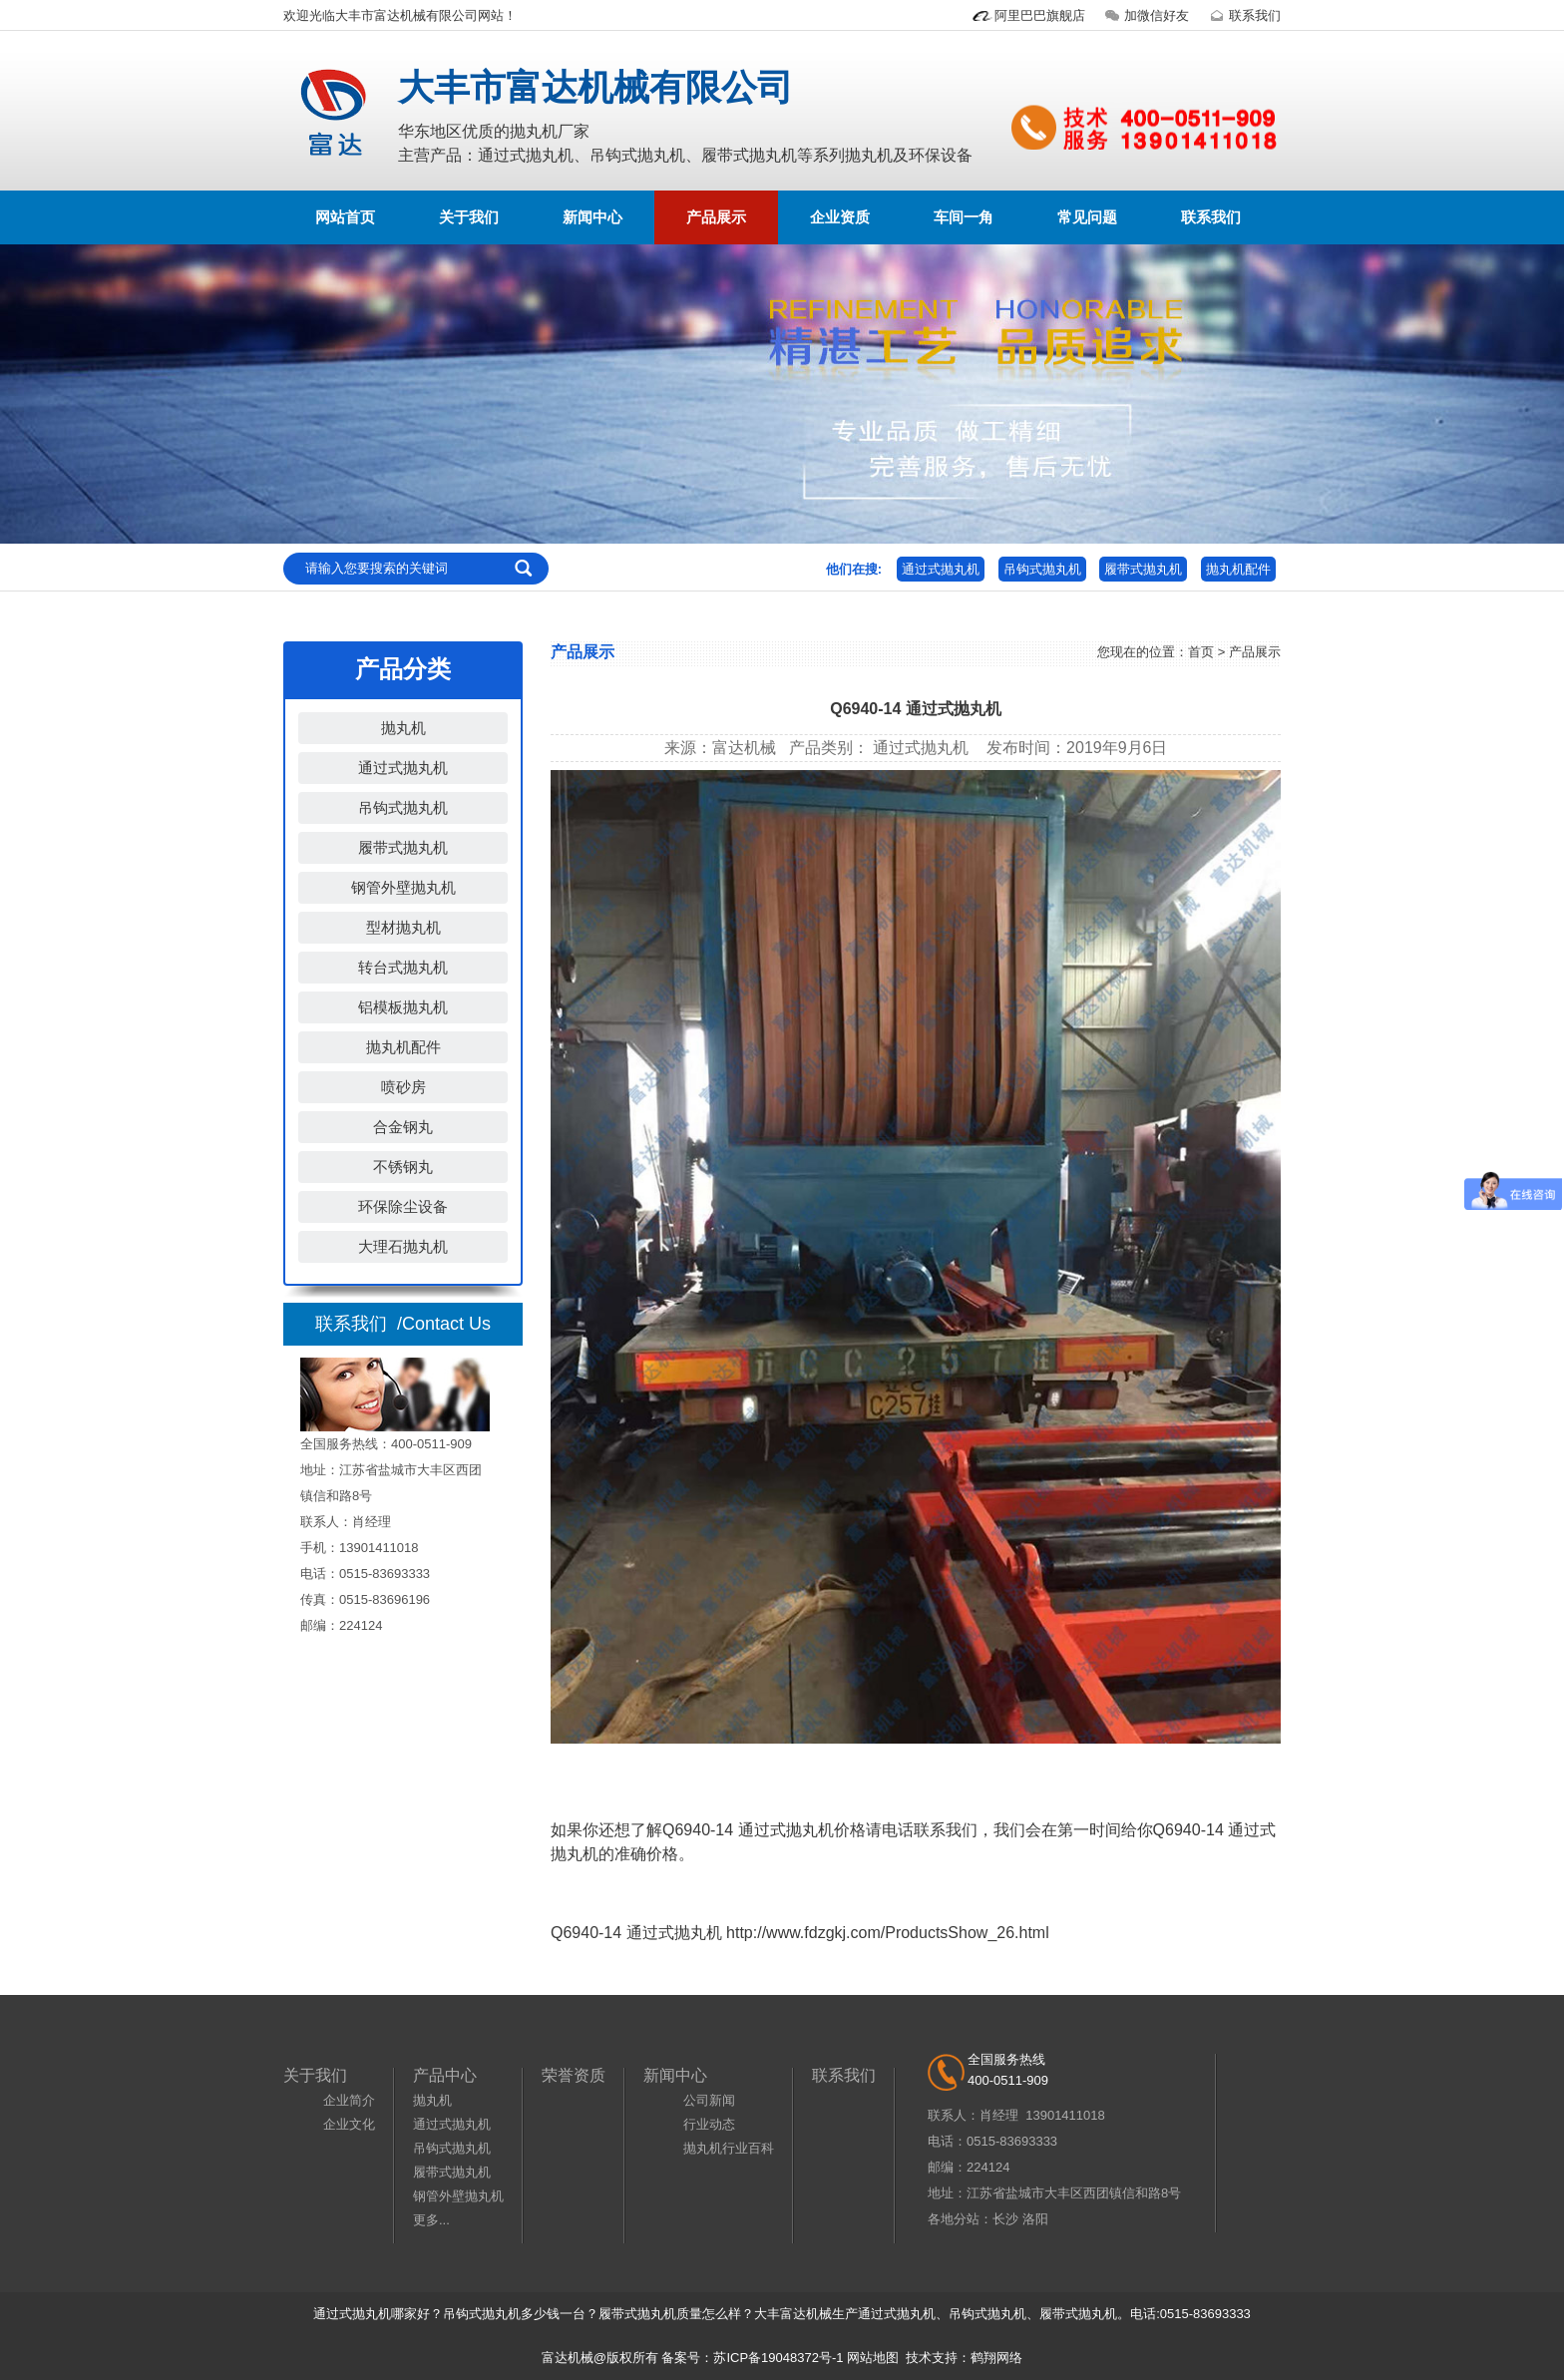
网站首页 (345, 216)
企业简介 (349, 2100)
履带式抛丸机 (1143, 569)
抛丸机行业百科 (728, 2148)
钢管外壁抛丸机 (403, 887)
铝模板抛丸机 (403, 1006)
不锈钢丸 (403, 1166)
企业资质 (840, 216)
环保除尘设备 (403, 1206)
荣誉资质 (573, 2075)
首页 (1201, 651)
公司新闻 (709, 2100)
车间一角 (963, 216)
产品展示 (716, 216)
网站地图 (873, 2357)
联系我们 (1243, 15)
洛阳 (1035, 2218)
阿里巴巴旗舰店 (1028, 15)
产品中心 (445, 2075)
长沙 (1005, 2218)
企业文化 (349, 2124)
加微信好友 (1144, 15)
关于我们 (469, 216)
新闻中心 (592, 216)
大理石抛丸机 (403, 1246)
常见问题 (1087, 216)
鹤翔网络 (996, 2357)
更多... (431, 2219)
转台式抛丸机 (403, 967)
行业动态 (709, 2124)
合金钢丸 (403, 1126)
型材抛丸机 (403, 927)
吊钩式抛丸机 (1042, 569)
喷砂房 (403, 1086)
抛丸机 (403, 727)
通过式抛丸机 (940, 569)
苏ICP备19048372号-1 (778, 2357)
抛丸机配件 (1238, 569)
